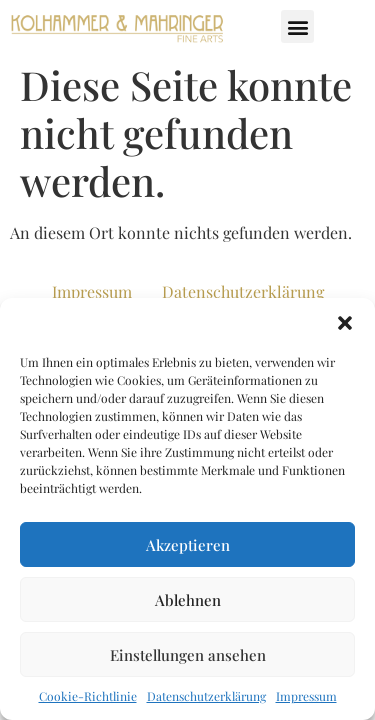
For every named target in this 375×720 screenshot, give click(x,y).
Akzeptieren (188, 545)
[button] (345, 323)
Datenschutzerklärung (206, 696)
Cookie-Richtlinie (88, 696)
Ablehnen (188, 600)
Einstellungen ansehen (188, 655)
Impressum (306, 696)
